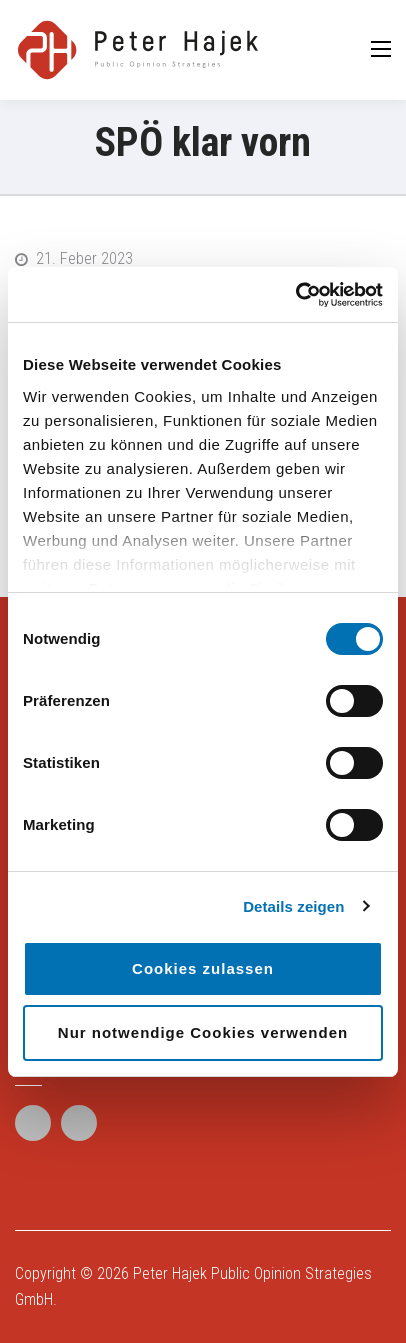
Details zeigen (293, 906)
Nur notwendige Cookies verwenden (203, 1032)
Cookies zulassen (203, 968)
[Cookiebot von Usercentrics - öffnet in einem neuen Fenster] (295, 295)
